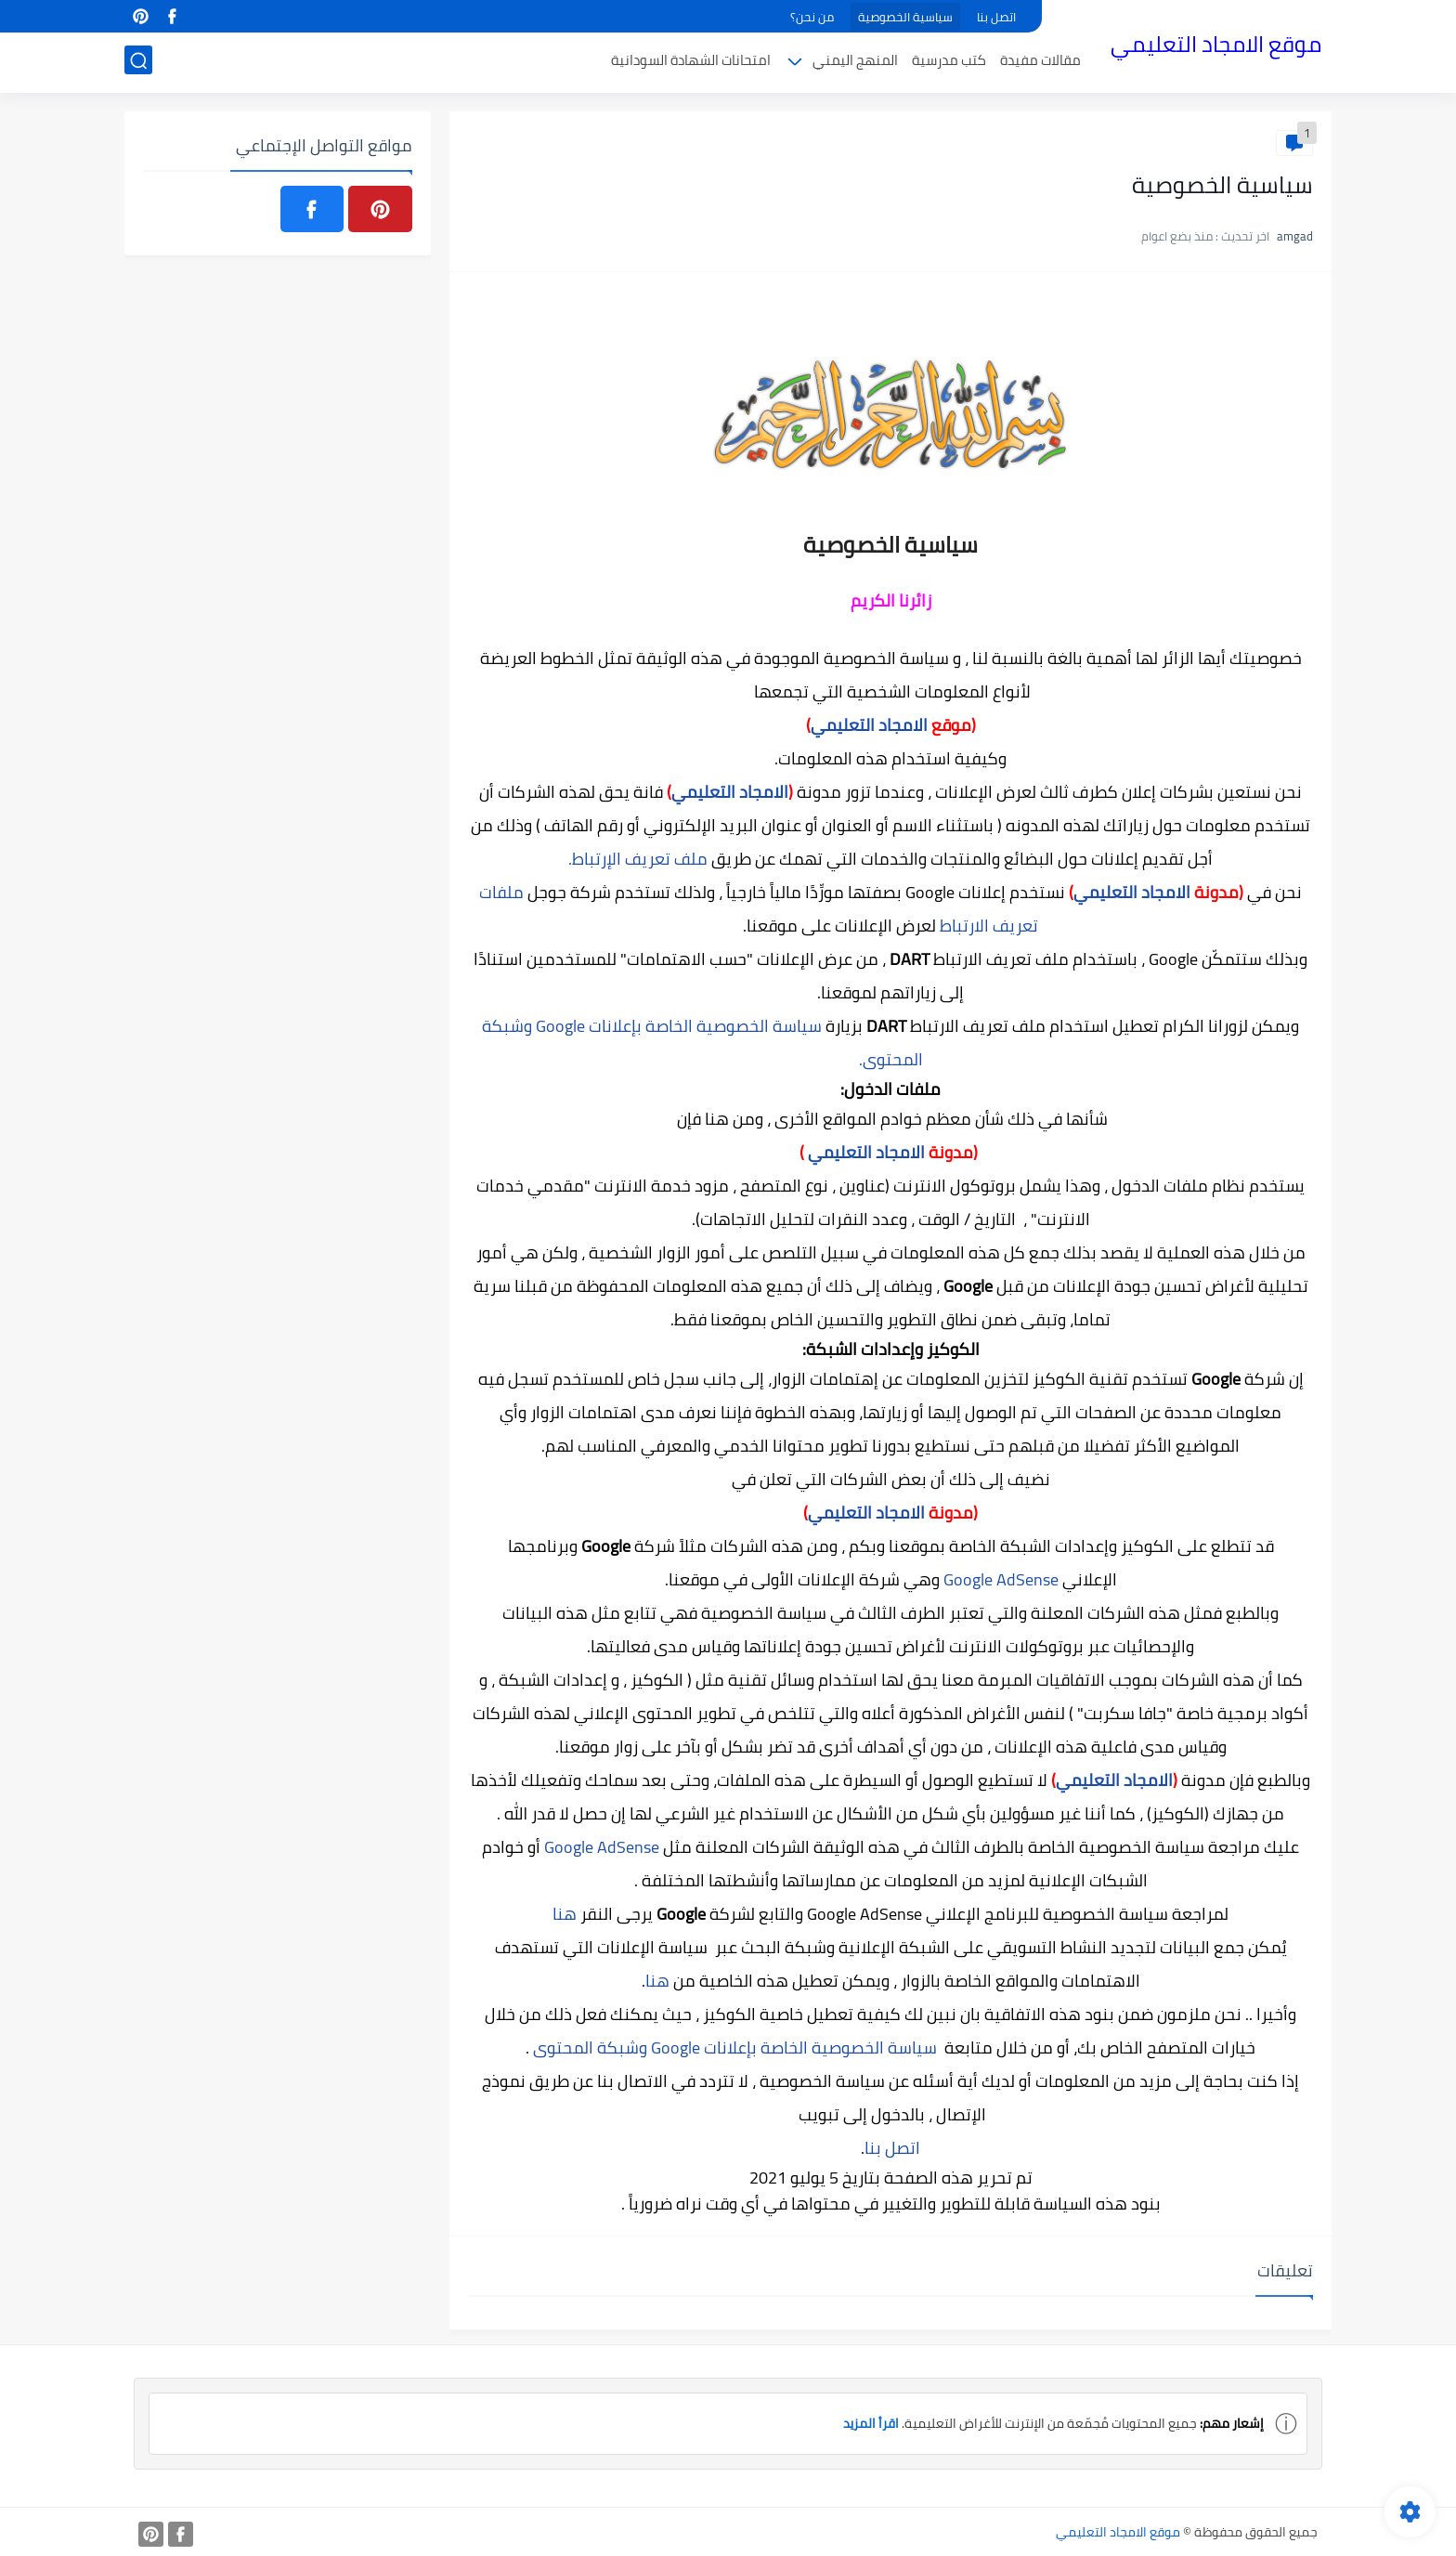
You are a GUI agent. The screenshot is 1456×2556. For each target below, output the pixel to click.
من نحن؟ (812, 17)
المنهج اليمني (855, 61)
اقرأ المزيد (870, 2423)
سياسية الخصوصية (905, 17)
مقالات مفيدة (1040, 61)
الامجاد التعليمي (869, 725)
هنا (566, 1913)
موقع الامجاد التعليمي (1216, 45)
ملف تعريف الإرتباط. (638, 858)
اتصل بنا (996, 17)
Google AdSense (1001, 1579)
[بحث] (138, 61)
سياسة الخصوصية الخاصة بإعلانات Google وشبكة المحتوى (733, 2047)
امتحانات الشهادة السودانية (691, 61)
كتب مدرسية (949, 61)
